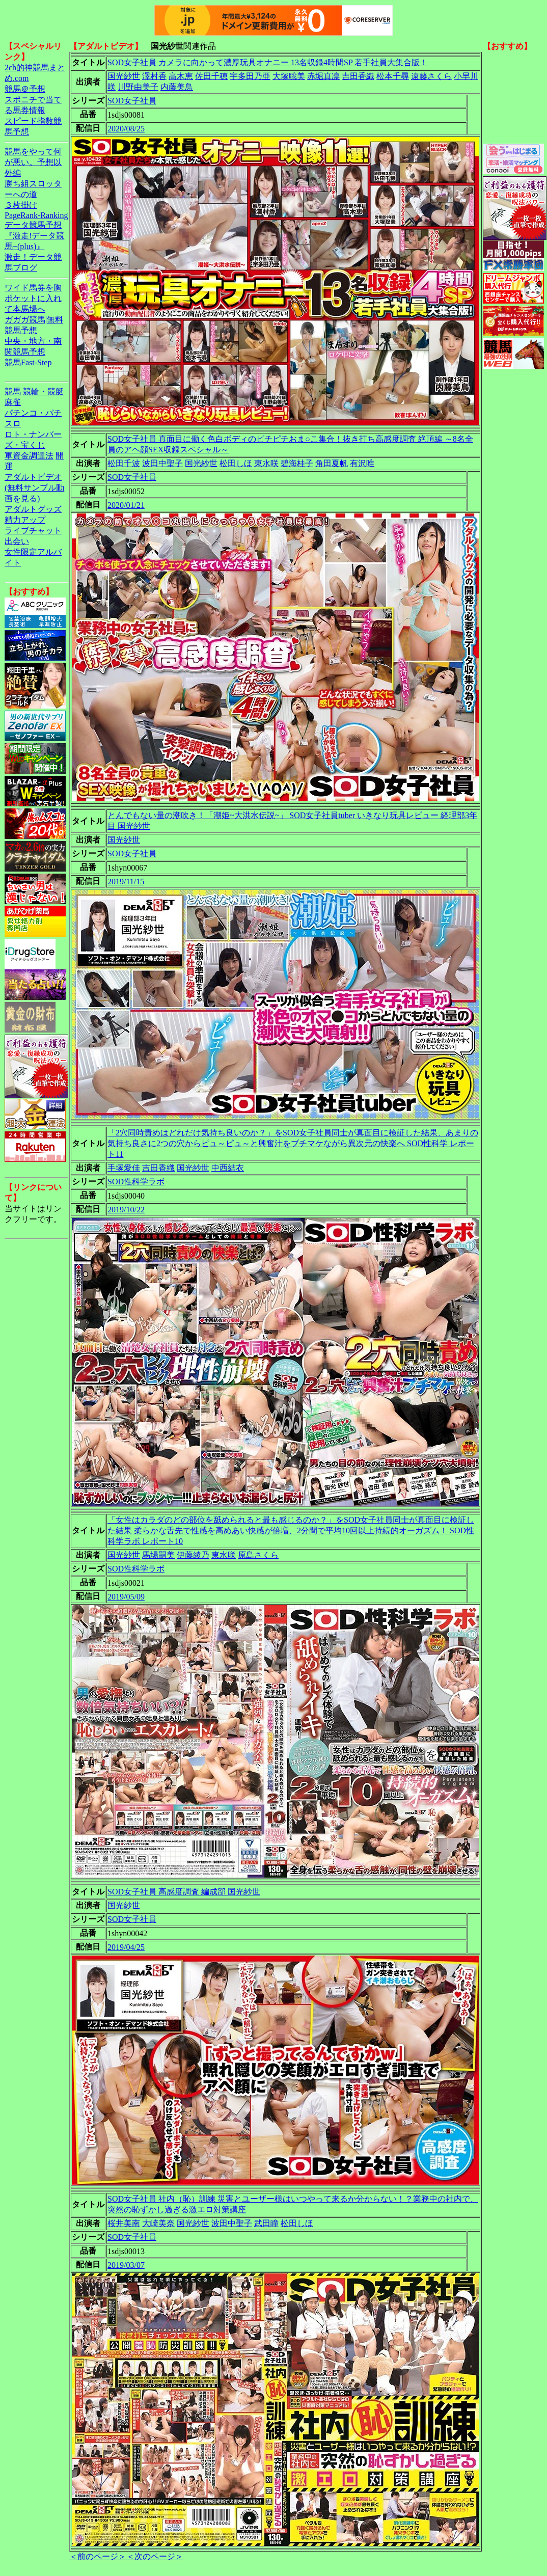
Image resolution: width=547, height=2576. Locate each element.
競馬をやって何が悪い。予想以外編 (33, 162)
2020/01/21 (126, 505)
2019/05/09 (126, 1596)
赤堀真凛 (323, 76)
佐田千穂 (211, 76)
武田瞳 (266, 2223)
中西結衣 (227, 1167)
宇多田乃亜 (250, 76)
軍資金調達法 (29, 455)
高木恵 (181, 76)
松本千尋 (392, 76)
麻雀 (13, 402)
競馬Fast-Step (28, 362)
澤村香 (154, 76)
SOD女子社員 (131, 100)
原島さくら (258, 1555)
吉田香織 (358, 76)
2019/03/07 (126, 2265)
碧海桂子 (297, 463)
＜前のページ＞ (97, 2556)
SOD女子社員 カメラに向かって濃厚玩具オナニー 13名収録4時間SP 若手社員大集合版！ (267, 62)
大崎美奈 (158, 2223)
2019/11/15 (125, 881)
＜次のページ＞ (154, 2556)
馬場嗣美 (158, 1555)
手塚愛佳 (123, 1167)
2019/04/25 (126, 1947)
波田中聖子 (162, 463)
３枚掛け (21, 205)
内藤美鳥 (176, 87)
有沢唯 (362, 463)
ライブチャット (33, 530)
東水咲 (266, 463)
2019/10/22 (126, 1209)
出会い (17, 541)
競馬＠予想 (25, 89)
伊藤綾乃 (193, 1555)
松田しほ (236, 463)
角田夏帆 (331, 463)
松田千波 (123, 463)
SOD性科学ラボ (136, 1181)
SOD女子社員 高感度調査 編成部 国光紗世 (183, 1891)
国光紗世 (123, 76)
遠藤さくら (431, 76)
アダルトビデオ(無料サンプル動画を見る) (34, 488)
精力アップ (25, 520)
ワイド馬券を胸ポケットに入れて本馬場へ (33, 298)
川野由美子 (138, 87)
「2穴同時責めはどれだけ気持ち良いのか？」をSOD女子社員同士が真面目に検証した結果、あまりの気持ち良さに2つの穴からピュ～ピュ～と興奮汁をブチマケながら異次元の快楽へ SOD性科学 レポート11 (292, 1143)
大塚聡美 (288, 76)
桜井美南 (123, 2223)
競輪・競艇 (43, 391)
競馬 (13, 391)
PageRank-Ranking (36, 215)
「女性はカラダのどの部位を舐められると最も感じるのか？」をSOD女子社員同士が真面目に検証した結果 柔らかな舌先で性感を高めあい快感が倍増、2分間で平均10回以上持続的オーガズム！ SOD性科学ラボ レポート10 (290, 1530)
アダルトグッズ (33, 509)
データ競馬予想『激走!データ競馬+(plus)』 (34, 236)
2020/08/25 (126, 128)
